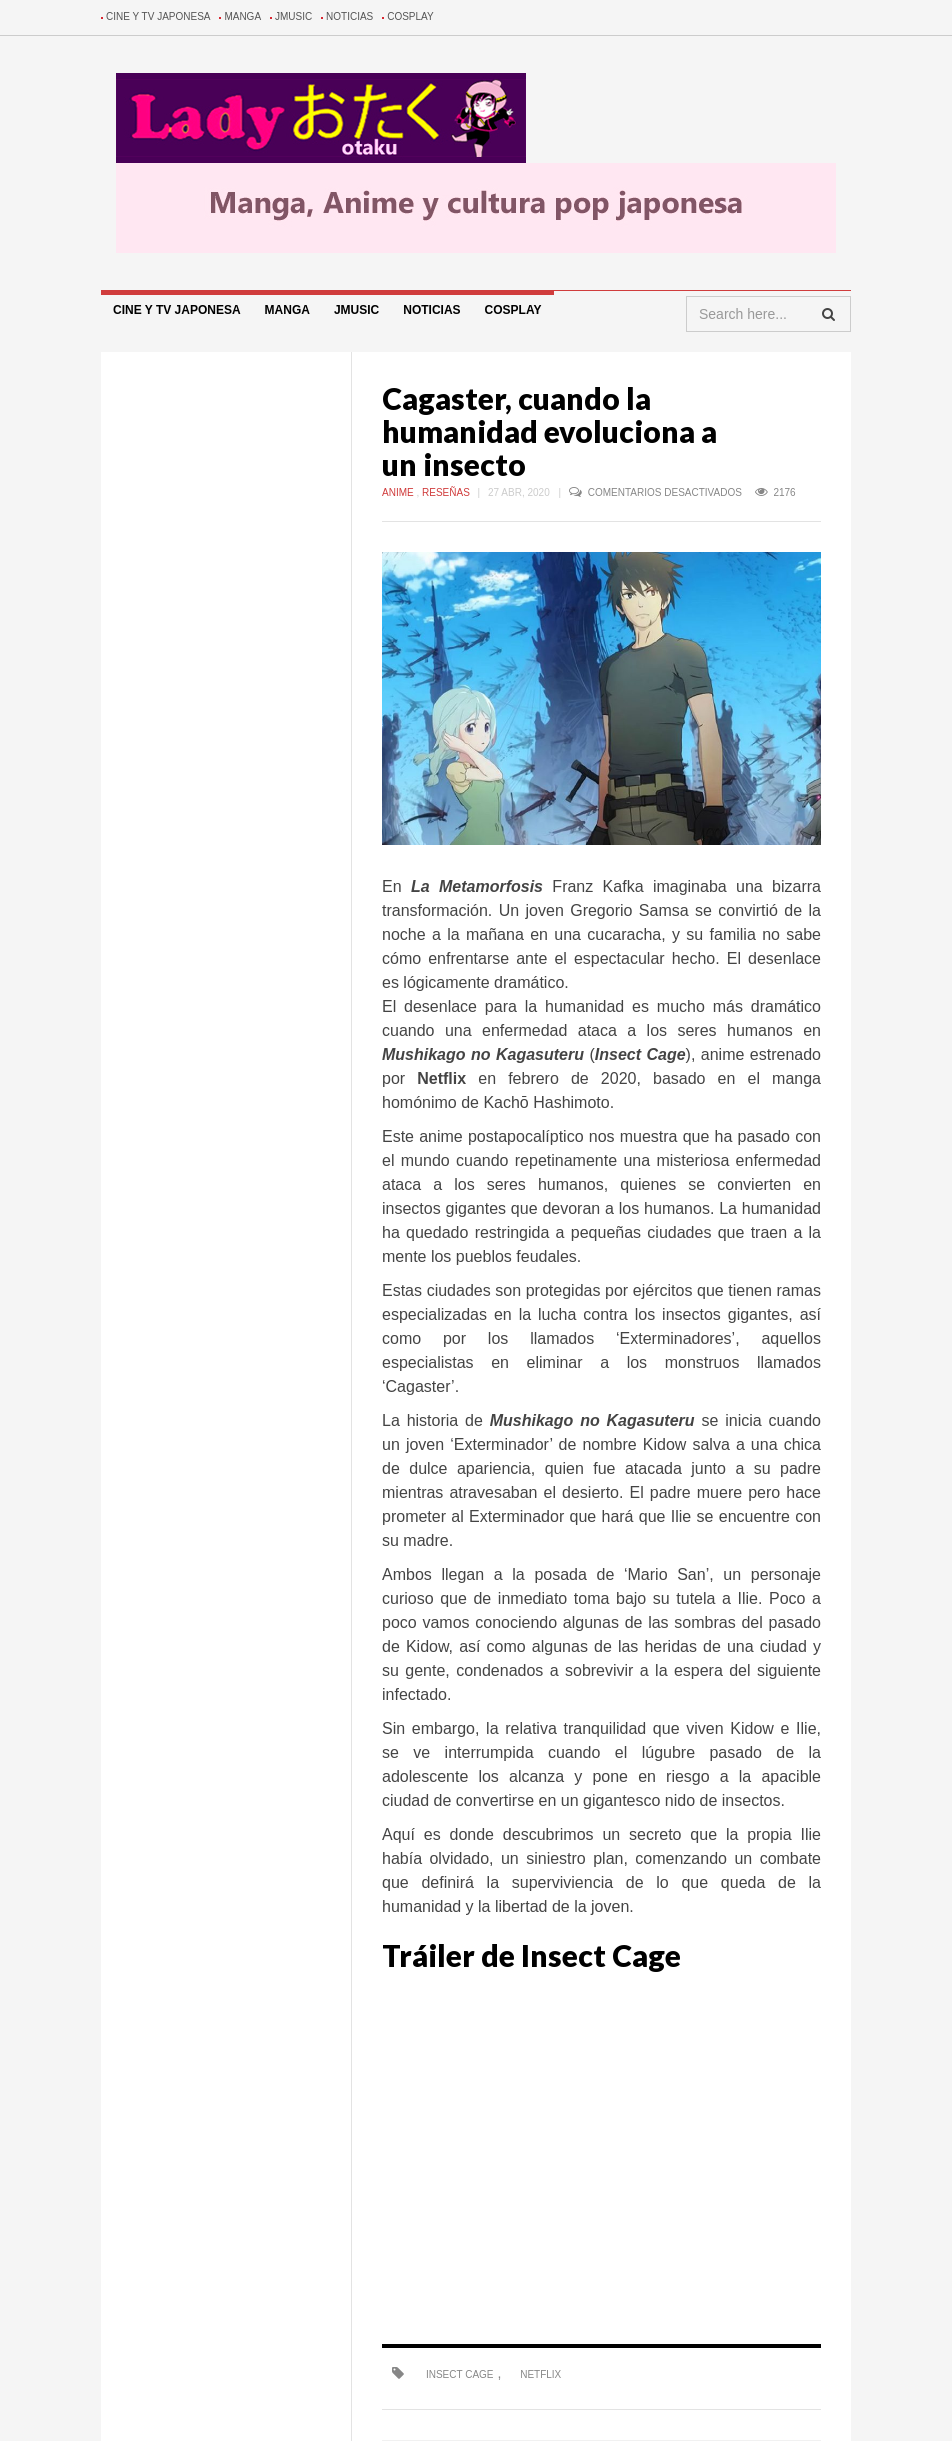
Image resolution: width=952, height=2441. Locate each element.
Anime (399, 492)
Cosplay (410, 16)
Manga (242, 16)
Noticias (349, 16)
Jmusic (293, 16)
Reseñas (447, 492)
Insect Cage (460, 2374)
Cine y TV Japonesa (158, 16)
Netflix (540, 2374)
